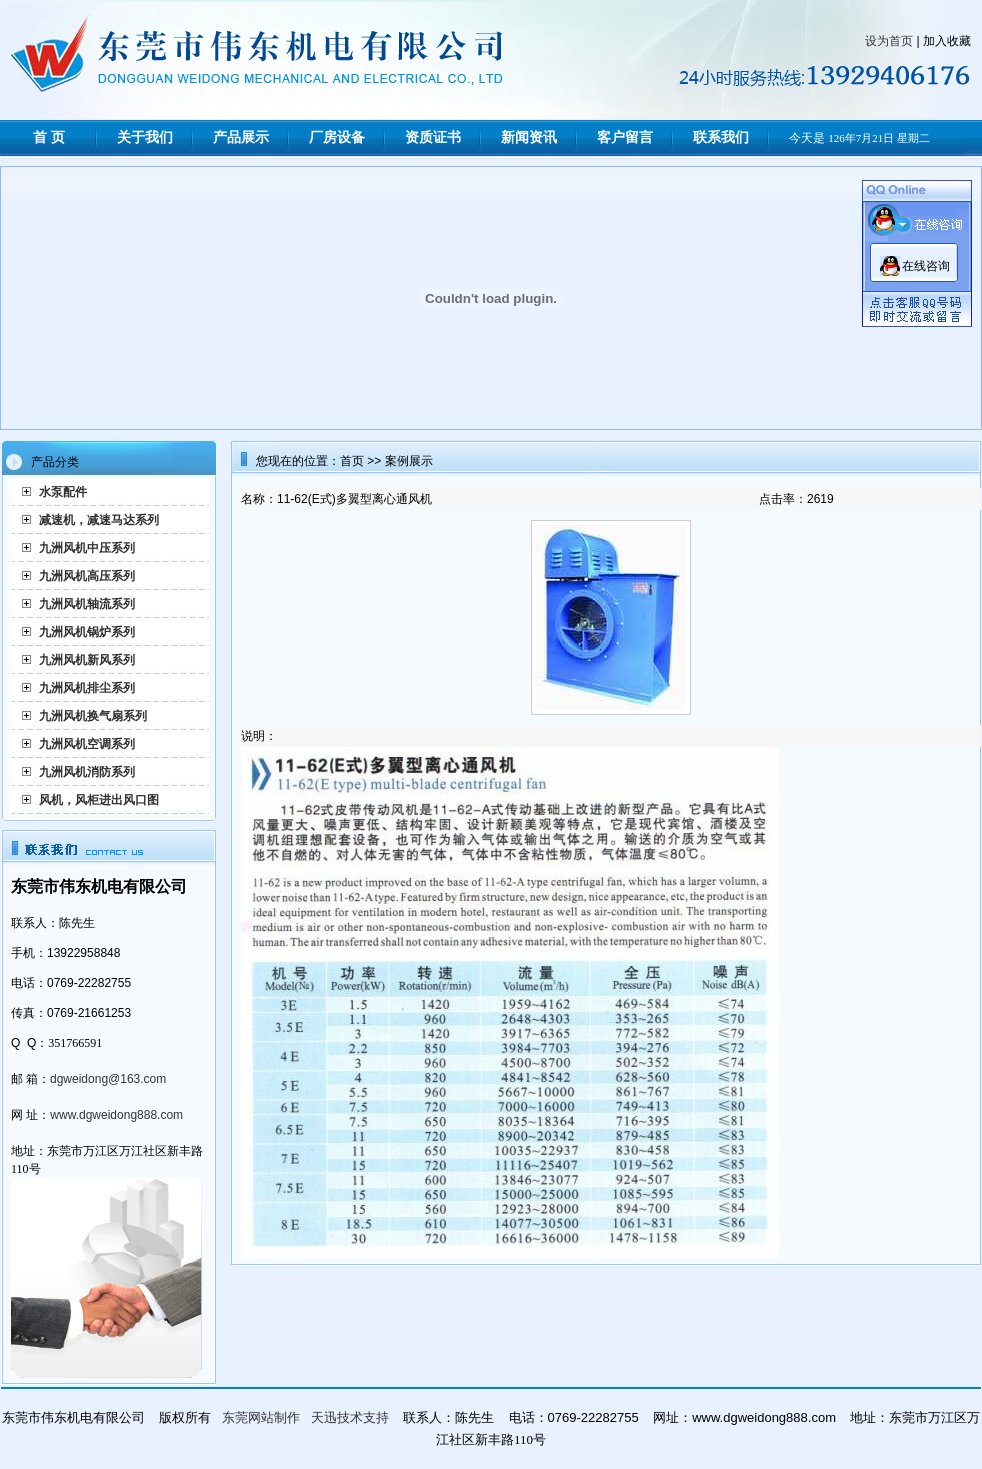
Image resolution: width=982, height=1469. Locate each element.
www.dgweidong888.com (116, 1115)
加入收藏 (947, 41)
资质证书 (433, 137)
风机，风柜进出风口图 (99, 800)
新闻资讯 (529, 137)
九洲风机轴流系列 (87, 604)
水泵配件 (63, 492)
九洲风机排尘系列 (87, 688)
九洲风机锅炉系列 (87, 632)
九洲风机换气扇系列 (93, 716)
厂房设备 (337, 137)
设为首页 (889, 41)
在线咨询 (926, 266)
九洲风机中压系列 (87, 548)
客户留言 (625, 137)
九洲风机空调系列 (87, 744)
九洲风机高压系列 (87, 576)
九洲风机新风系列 (87, 660)
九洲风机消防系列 (87, 772)
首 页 (49, 137)
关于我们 (145, 137)
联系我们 (721, 137)
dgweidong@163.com (108, 1079)
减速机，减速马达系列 (99, 520)
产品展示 (241, 137)
